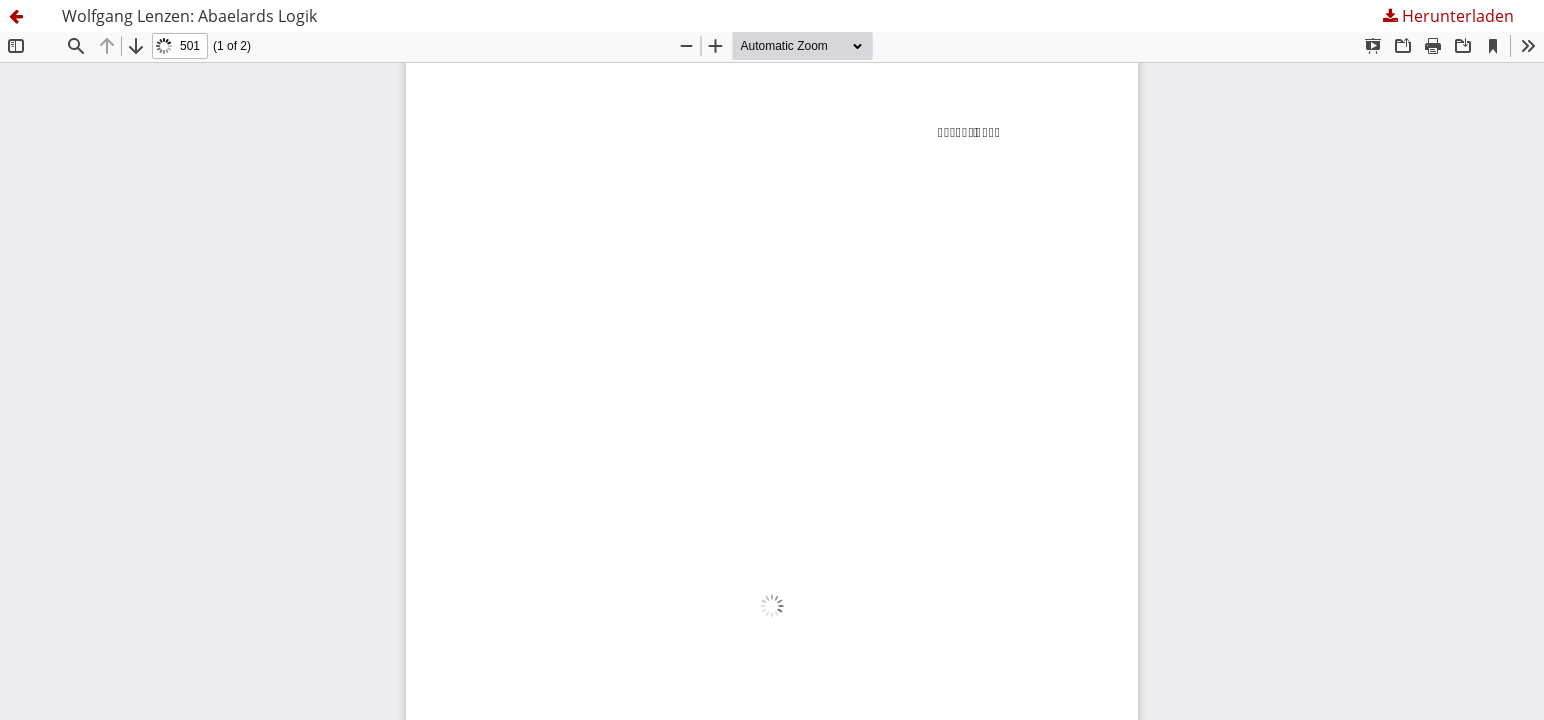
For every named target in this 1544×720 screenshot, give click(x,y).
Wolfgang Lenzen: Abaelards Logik (189, 16)
